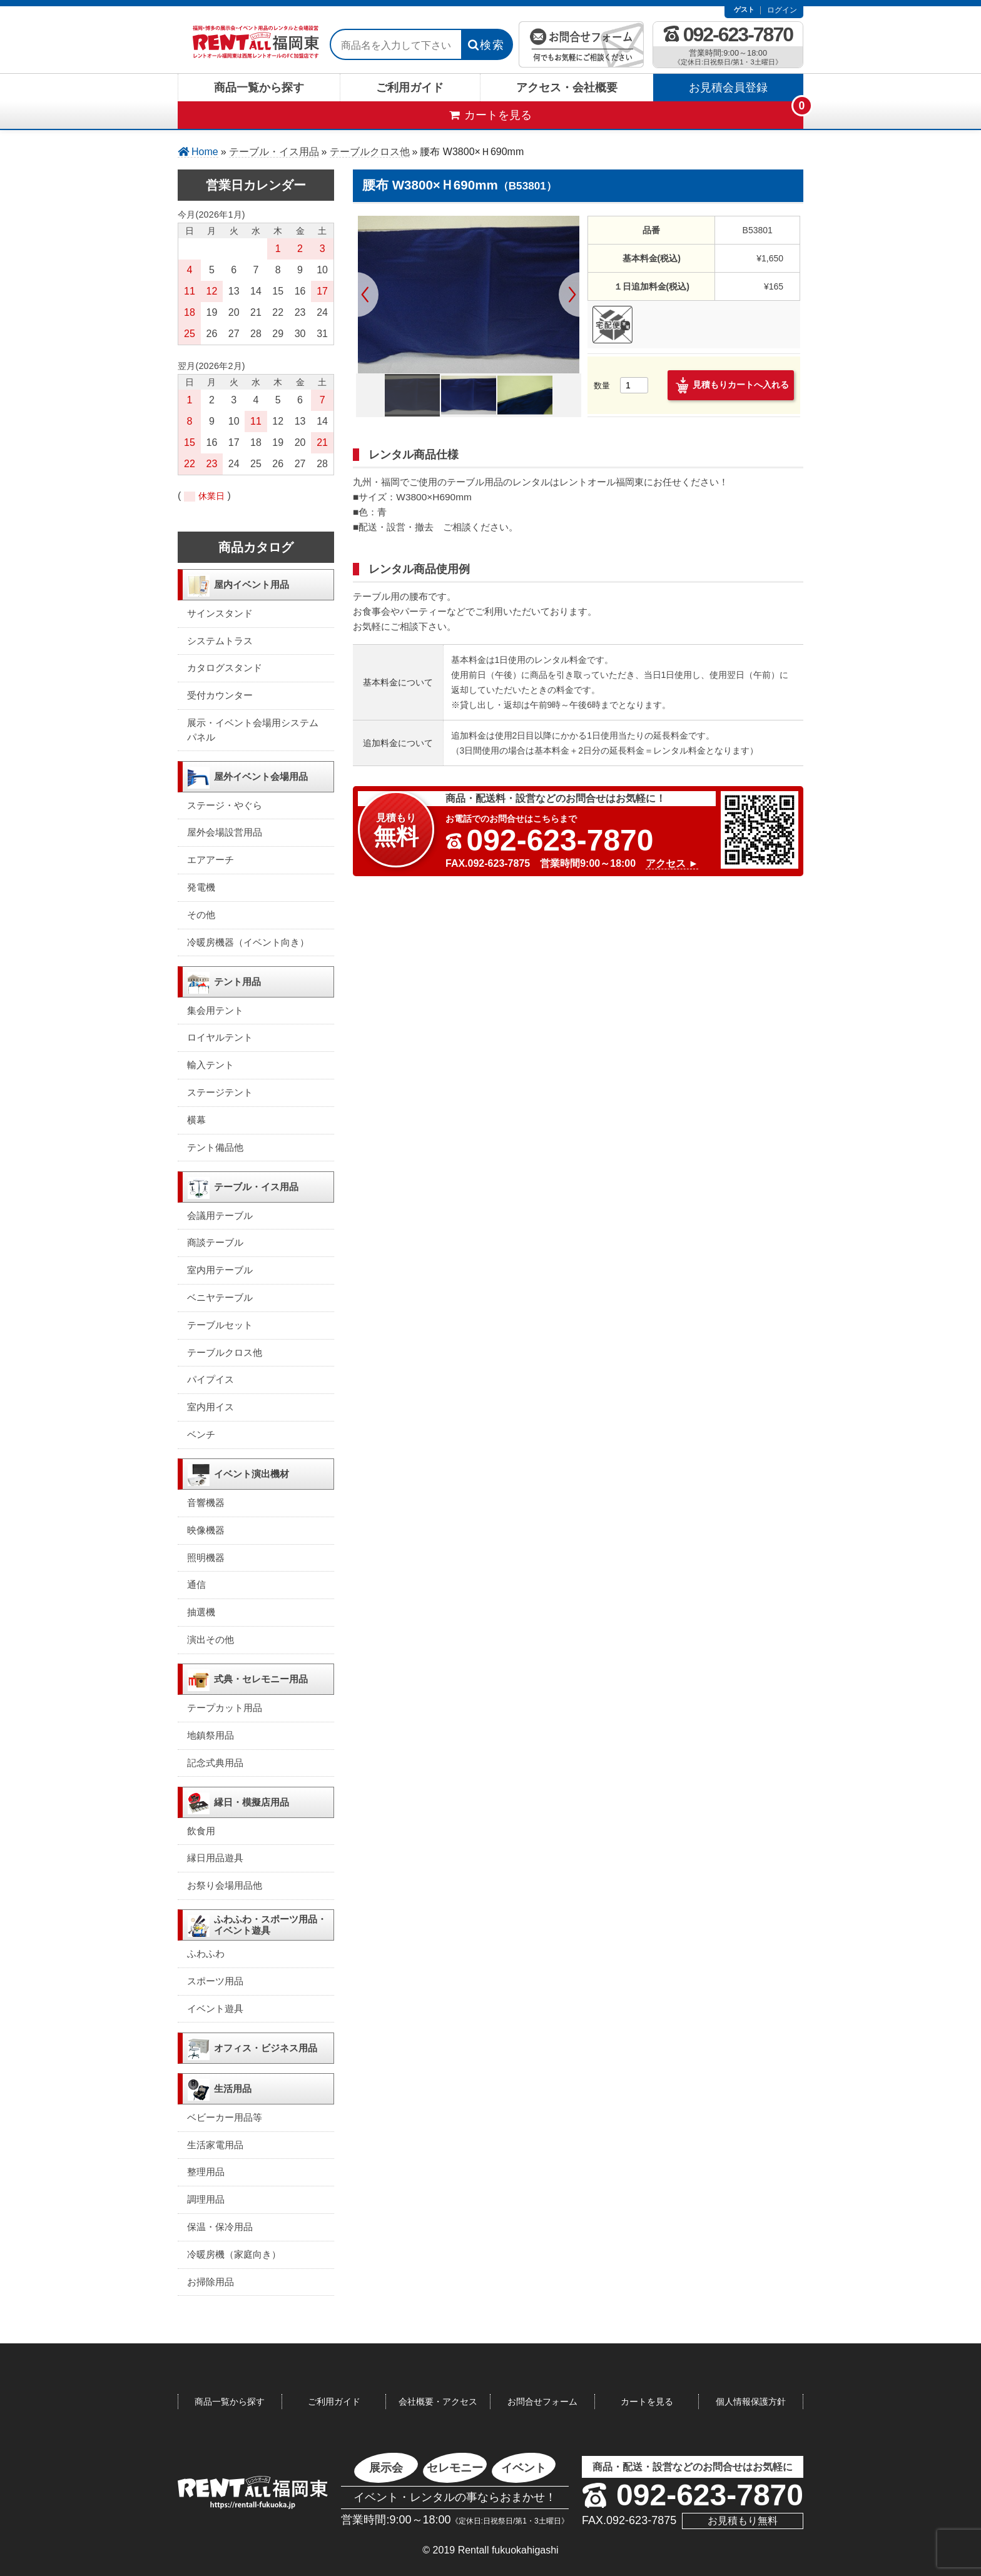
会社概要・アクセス (438, 2402)
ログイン (782, 10)
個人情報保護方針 (751, 2402)
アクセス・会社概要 (567, 87)
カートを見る (647, 2402)
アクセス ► (672, 863)
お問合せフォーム (542, 2402)
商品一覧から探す (259, 87)
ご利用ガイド (410, 87)
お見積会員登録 (728, 87)
